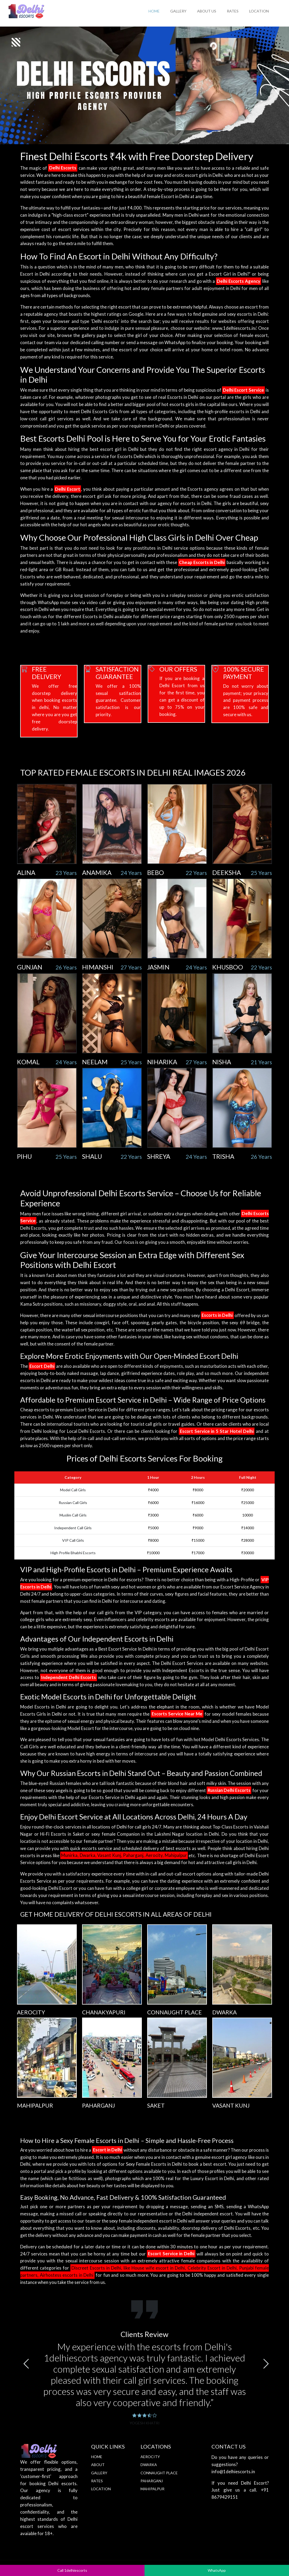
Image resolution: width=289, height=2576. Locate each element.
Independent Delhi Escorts (68, 1677)
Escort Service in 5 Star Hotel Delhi (217, 1431)
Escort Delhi (41, 1366)
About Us (206, 11)
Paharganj (152, 2481)
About (98, 2464)
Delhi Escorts (62, 168)
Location (259, 11)
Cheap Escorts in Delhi (202, 562)
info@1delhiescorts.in (233, 2471)
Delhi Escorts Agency (238, 281)
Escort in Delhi (107, 2150)
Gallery (178, 11)
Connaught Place (159, 2473)
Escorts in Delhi (217, 1315)
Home (154, 11)
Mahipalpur (152, 2489)
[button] (26, 2363)
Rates (233, 11)
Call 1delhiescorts (72, 2570)
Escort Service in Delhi (171, 2254)
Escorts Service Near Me (177, 1714)
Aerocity (150, 2456)
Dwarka (149, 2464)
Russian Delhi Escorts (229, 1790)
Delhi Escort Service (243, 390)
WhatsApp (217, 2570)
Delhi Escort (67, 489)
